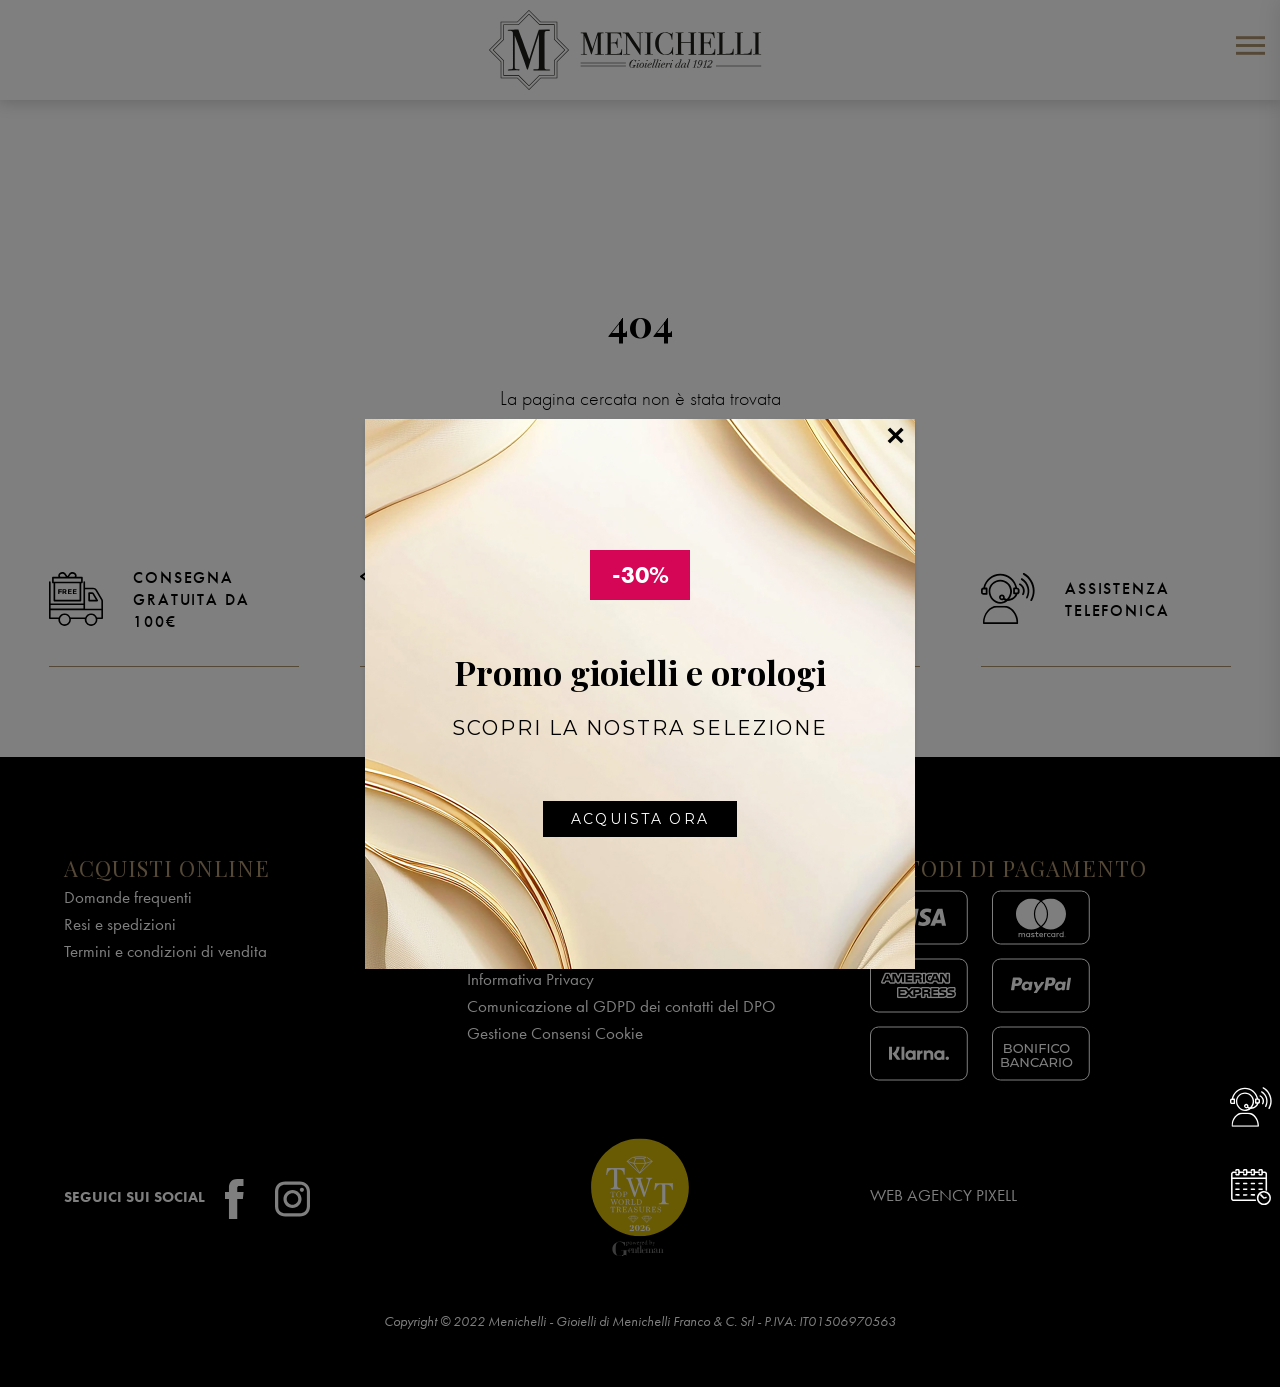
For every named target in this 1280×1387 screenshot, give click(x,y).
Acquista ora (640, 819)
